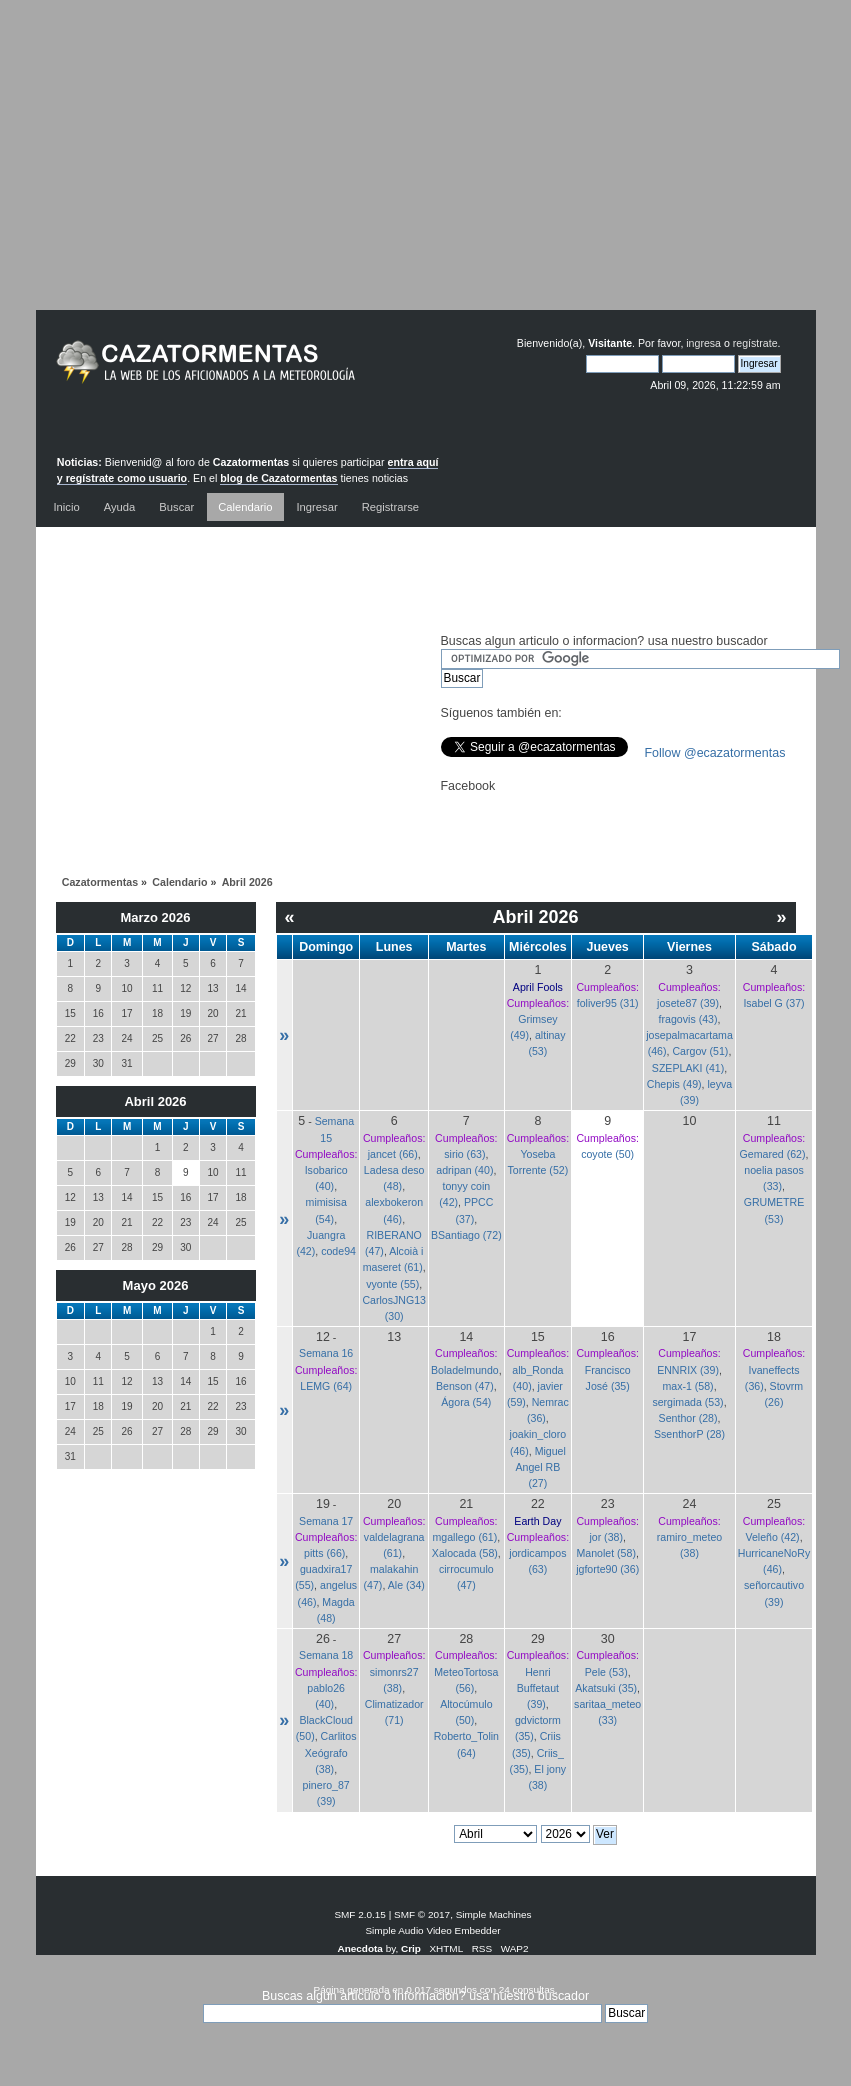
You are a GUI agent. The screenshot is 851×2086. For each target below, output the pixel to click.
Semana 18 (326, 1655)
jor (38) (606, 1537)
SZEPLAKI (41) (688, 1068)
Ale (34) (406, 1585)
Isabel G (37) (773, 1003)
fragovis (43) (688, 1019)
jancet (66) (393, 1154)
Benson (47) (465, 1386)
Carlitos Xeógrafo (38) (331, 1752)
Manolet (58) (605, 1553)
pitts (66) (324, 1553)
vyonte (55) (392, 1284)
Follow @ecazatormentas (715, 753)
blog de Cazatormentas (278, 478)
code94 (338, 1251)
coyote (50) (607, 1154)
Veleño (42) (772, 1537)
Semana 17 (326, 1521)
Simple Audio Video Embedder (432, 1930)
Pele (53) (606, 1672)
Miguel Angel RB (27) (541, 1467)
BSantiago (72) (466, 1235)
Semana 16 (326, 1353)
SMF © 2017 (422, 1914)
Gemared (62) (773, 1154)
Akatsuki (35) (606, 1688)
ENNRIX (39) (688, 1370)
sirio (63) (464, 1154)
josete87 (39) (688, 1003)
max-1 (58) (687, 1386)
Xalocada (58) (465, 1553)
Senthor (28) (688, 1418)
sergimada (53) (687, 1402)
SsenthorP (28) (689, 1434)
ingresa (703, 343)
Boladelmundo (465, 1370)
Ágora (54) (466, 1402)
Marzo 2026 (155, 917)
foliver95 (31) (608, 1003)
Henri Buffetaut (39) (538, 1688)
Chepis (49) (674, 1084)
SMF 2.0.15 (360, 1914)
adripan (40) (464, 1170)
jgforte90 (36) (607, 1569)
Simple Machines (494, 1914)
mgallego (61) (464, 1537)
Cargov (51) (700, 1051)
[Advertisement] (426, 170)
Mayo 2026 (156, 1285)
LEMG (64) (326, 1386)
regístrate (755, 343)
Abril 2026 (155, 1101)
